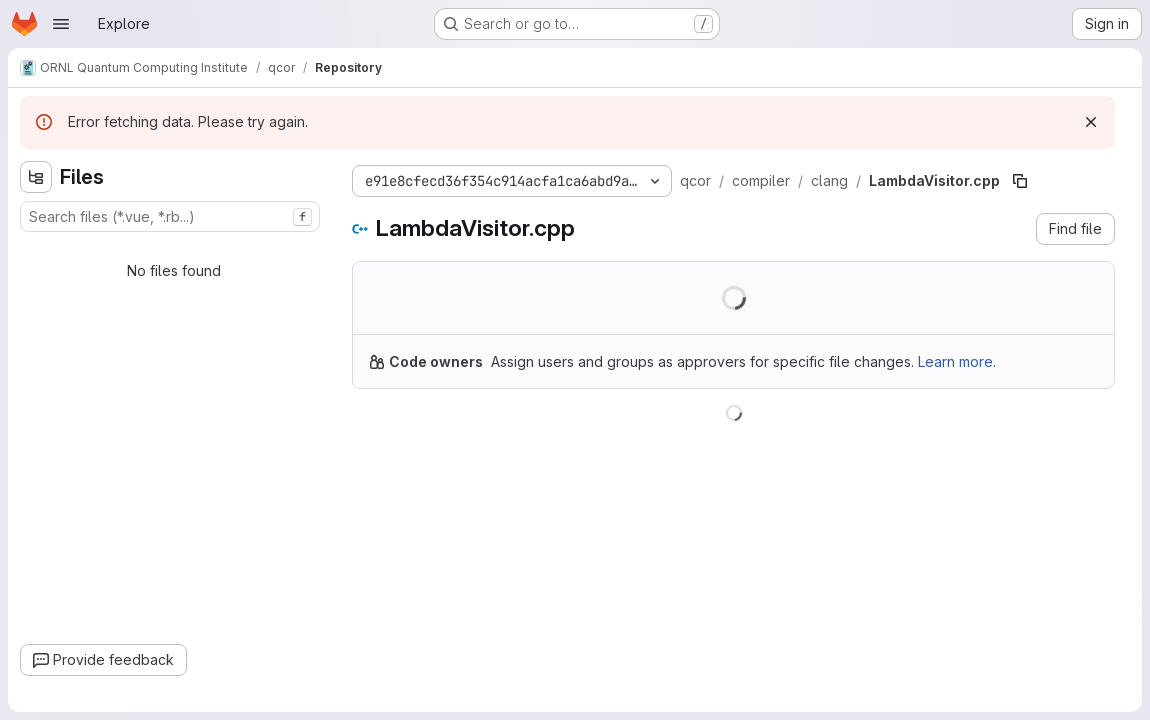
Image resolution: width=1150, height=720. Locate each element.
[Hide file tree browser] (36, 177)
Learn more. (957, 361)
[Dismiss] (1091, 122)
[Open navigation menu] (61, 24)
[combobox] (170, 216)
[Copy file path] (1020, 181)
